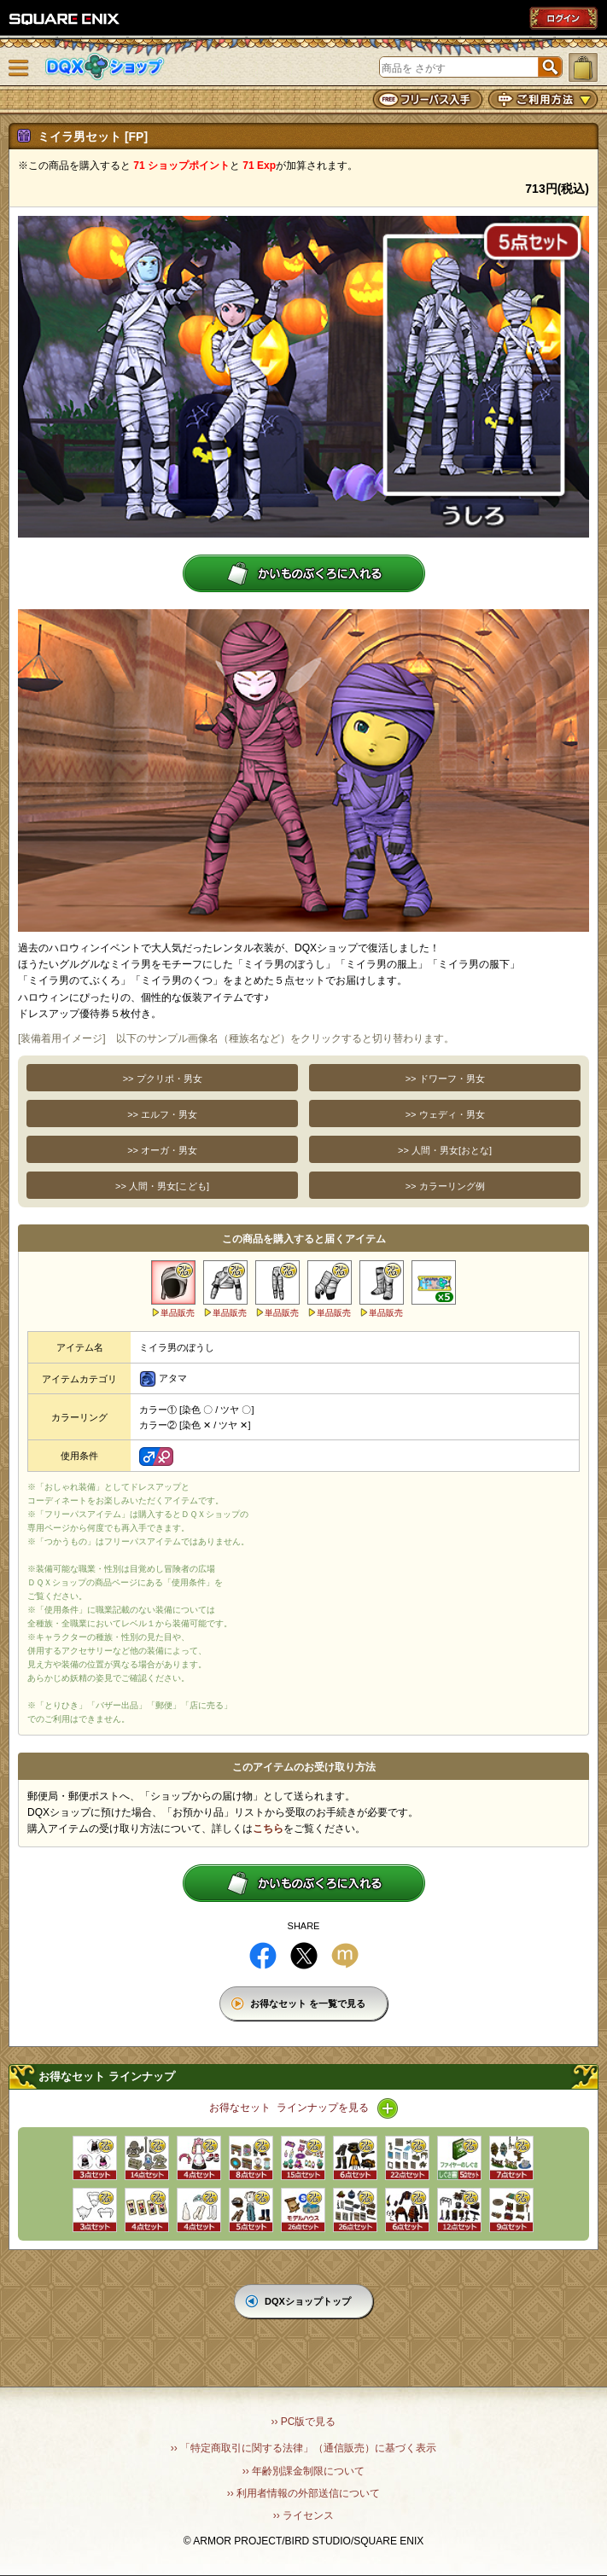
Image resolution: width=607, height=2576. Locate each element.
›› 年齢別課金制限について (303, 2471)
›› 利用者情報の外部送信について (303, 2493)
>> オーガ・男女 (162, 1150)
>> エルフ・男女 (162, 1114)
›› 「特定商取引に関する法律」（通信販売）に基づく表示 (303, 2448)
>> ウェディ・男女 (445, 1114)
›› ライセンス (303, 2515)
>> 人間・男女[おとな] (445, 1150)
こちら (268, 1829)
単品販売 (178, 1312)
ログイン (563, 18)
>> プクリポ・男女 (162, 1078)
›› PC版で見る (303, 2422)
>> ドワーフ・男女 (445, 1078)
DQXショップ (105, 67)
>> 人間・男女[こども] (162, 1186)
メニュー (19, 68)
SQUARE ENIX (65, 19)
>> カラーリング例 (445, 1186)
